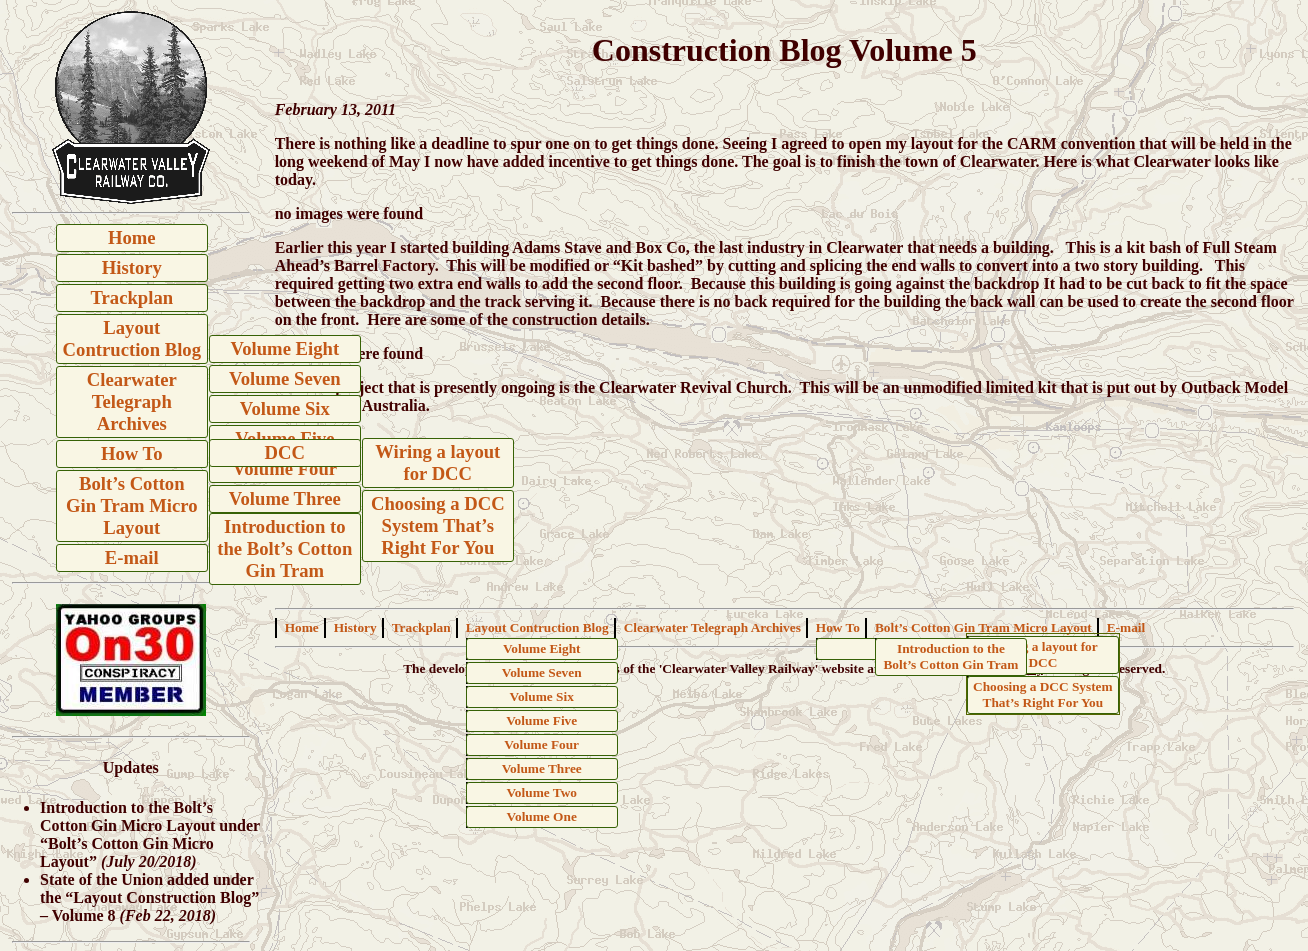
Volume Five (541, 720)
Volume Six (285, 408)
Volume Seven (285, 378)
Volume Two (541, 792)
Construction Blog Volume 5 (784, 50)
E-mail (132, 557)
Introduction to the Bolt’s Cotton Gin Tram (284, 548)
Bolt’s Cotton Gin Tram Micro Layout (132, 505)
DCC (285, 452)
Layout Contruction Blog (132, 338)
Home (132, 237)
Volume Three (285, 498)
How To (132, 453)
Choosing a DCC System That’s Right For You (438, 525)
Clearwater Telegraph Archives (132, 401)
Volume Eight (284, 348)
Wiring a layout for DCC (437, 462)
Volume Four (285, 468)
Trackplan (132, 297)
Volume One (542, 816)
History (132, 267)
